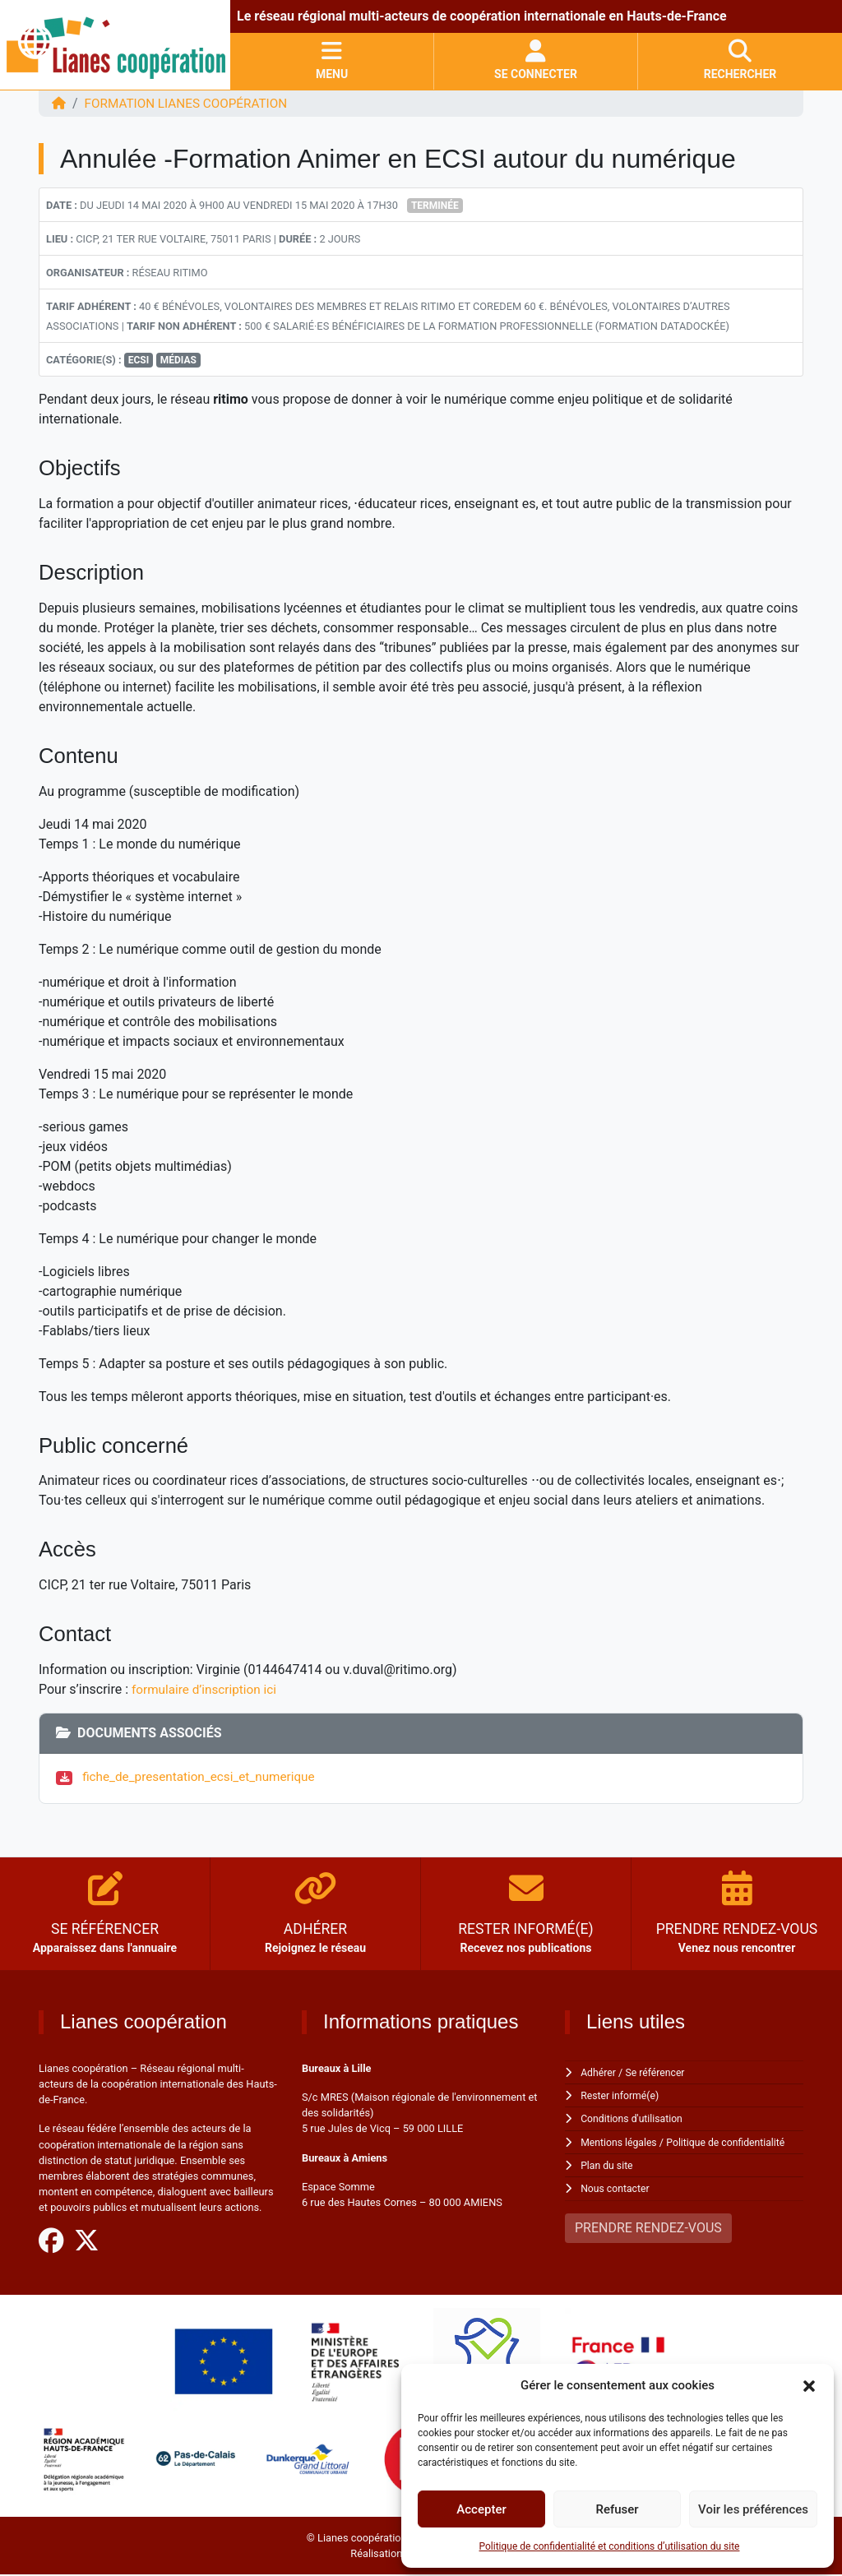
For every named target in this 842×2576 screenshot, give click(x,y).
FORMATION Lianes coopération (192, 103)
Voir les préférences (753, 2509)
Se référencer (658, 2072)
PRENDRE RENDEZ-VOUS (648, 2227)
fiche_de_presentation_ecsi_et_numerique (205, 1776)
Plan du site (608, 2165)
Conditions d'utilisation (634, 2118)
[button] (809, 2385)
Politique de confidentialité (732, 2141)
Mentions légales (620, 2141)
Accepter (481, 2509)
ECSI (139, 360)
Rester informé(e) (622, 2095)
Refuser (616, 2509)
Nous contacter (616, 2188)
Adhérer (599, 2072)
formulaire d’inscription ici (207, 1689)
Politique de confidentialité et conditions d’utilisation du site (609, 2546)
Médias (178, 360)
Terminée (435, 205)
